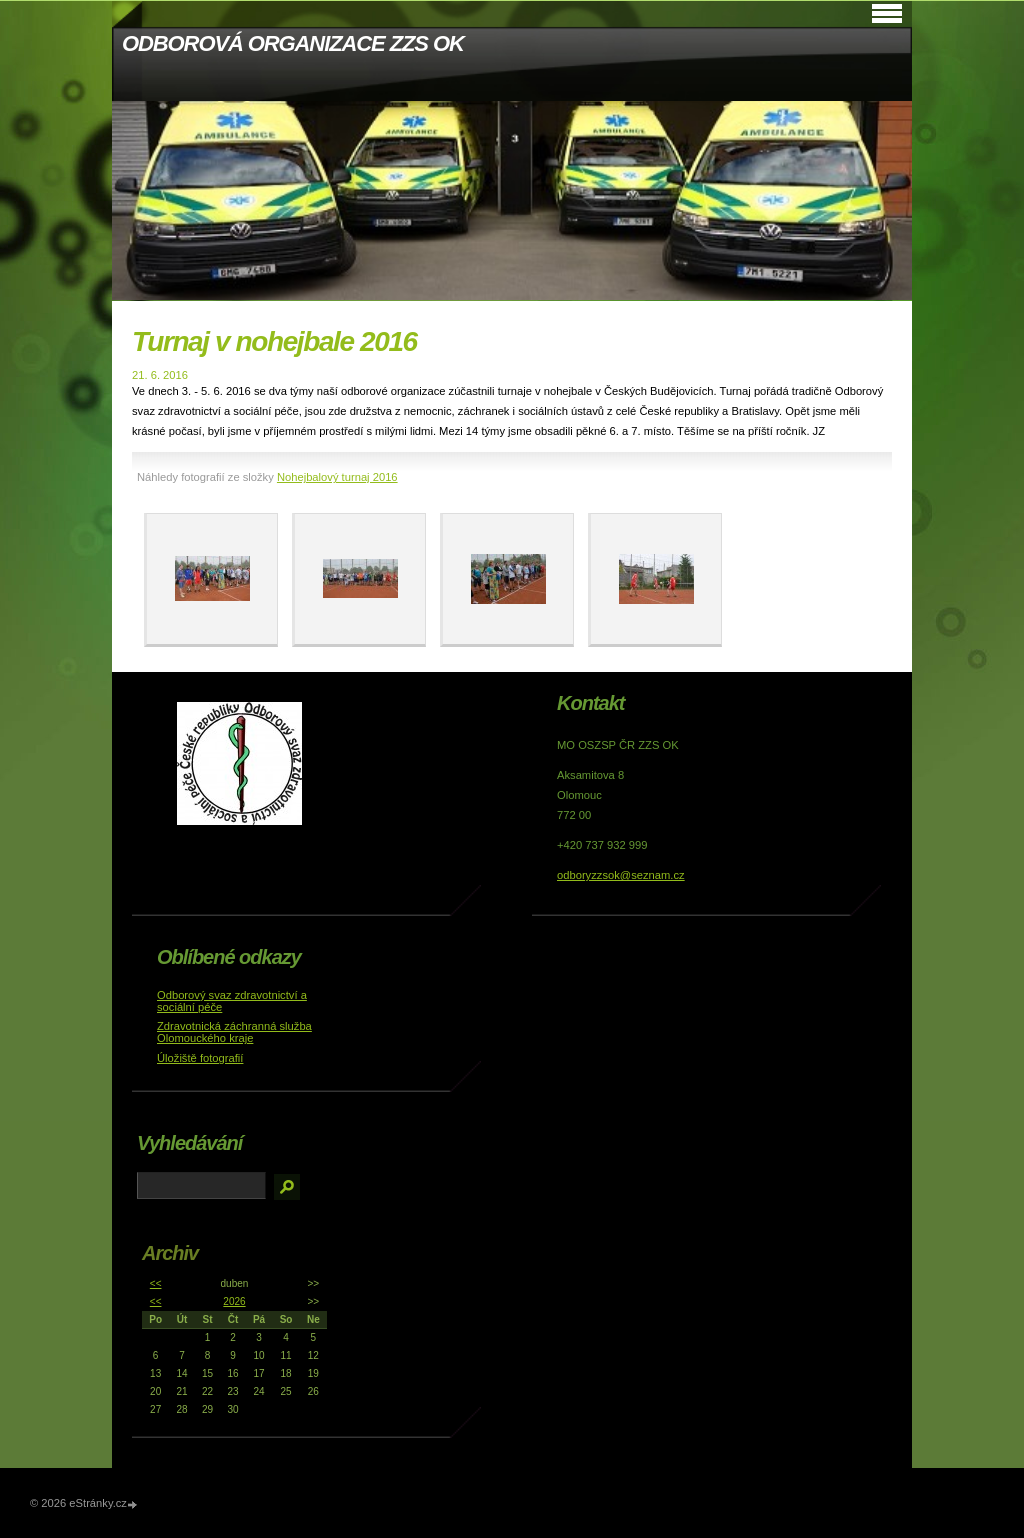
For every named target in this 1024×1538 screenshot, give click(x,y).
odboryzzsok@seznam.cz (621, 875)
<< (156, 1283)
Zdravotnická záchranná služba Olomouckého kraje (234, 1032)
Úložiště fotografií (200, 1058)
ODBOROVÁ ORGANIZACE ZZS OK (293, 43)
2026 (234, 1301)
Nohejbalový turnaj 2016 (337, 477)
